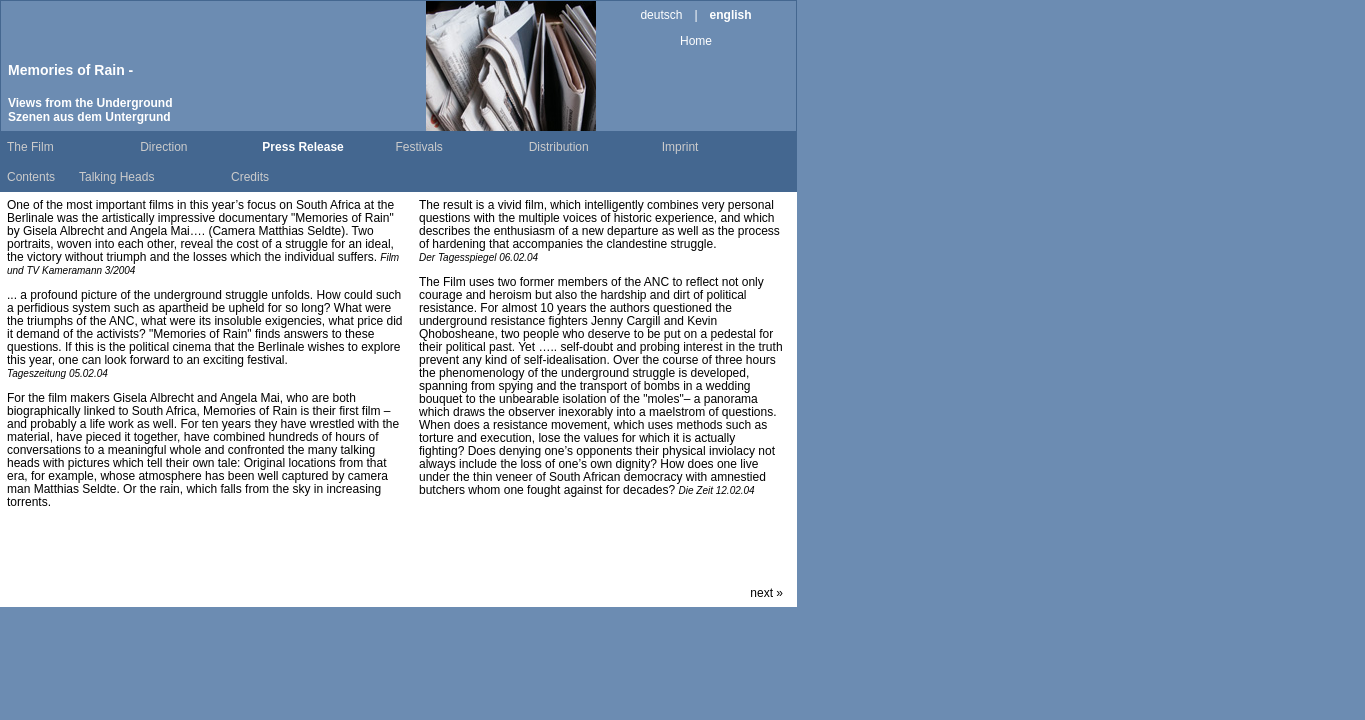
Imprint (680, 147)
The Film (30, 147)
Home (696, 41)
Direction (163, 147)
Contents (31, 177)
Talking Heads (116, 177)
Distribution (559, 147)
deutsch (661, 15)
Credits (250, 177)
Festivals (419, 147)
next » (766, 593)
